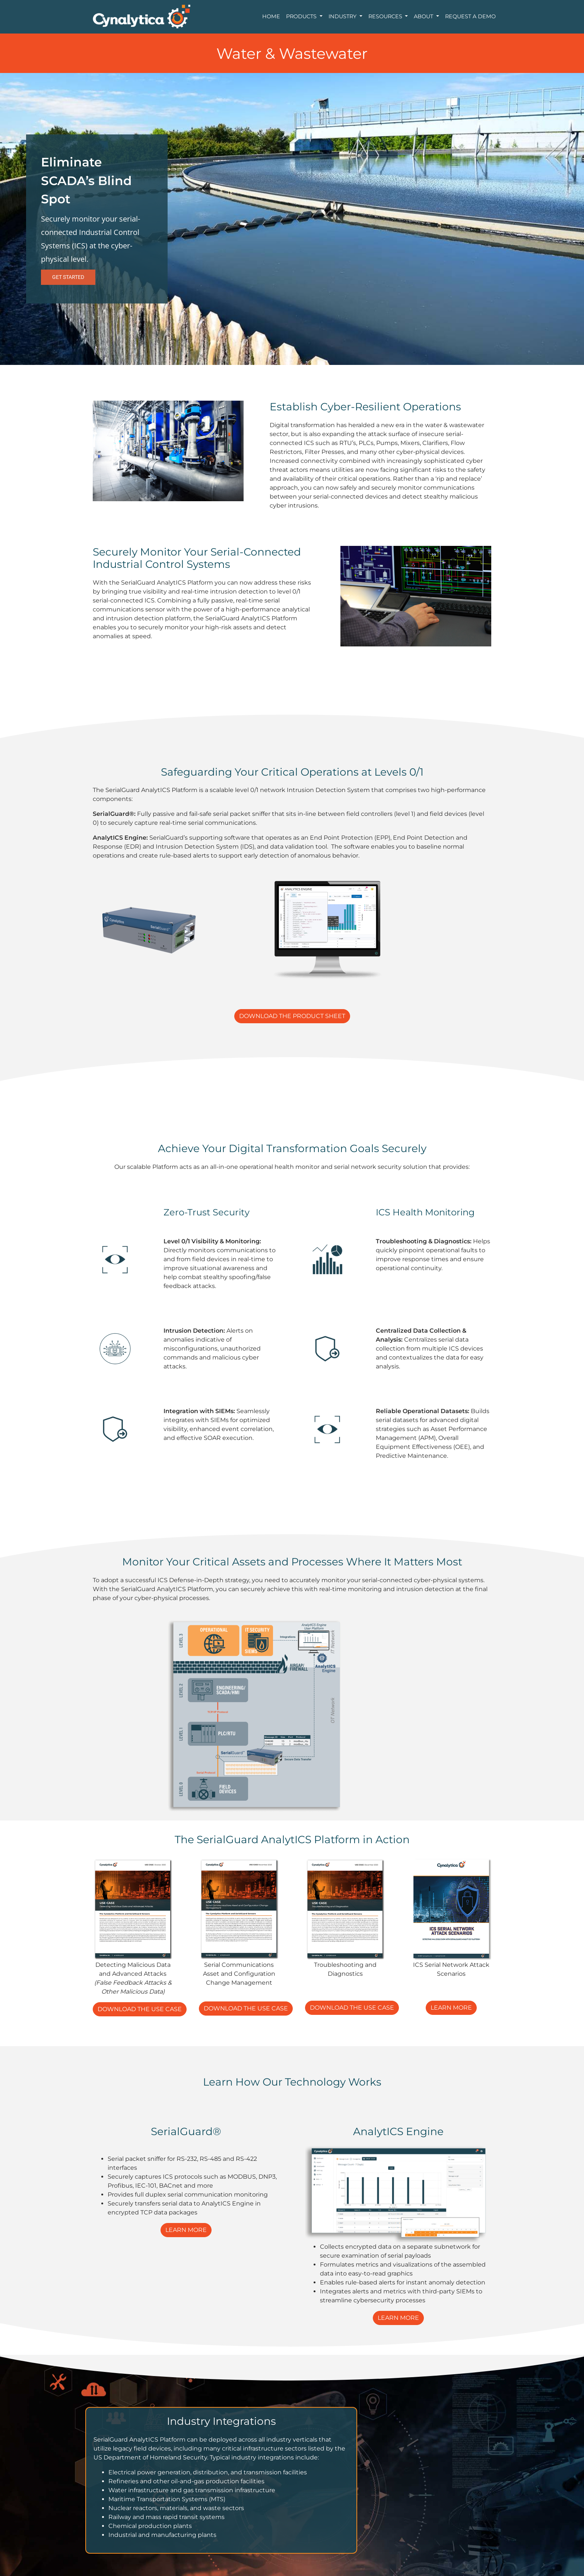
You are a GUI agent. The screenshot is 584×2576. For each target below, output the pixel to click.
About (424, 16)
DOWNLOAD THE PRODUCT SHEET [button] (292, 1016)
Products (302, 16)
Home (271, 16)
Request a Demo (470, 16)
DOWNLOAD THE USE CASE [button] (140, 2009)
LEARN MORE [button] (451, 2007)
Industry (343, 16)
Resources (386, 16)
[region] (292, 219)
